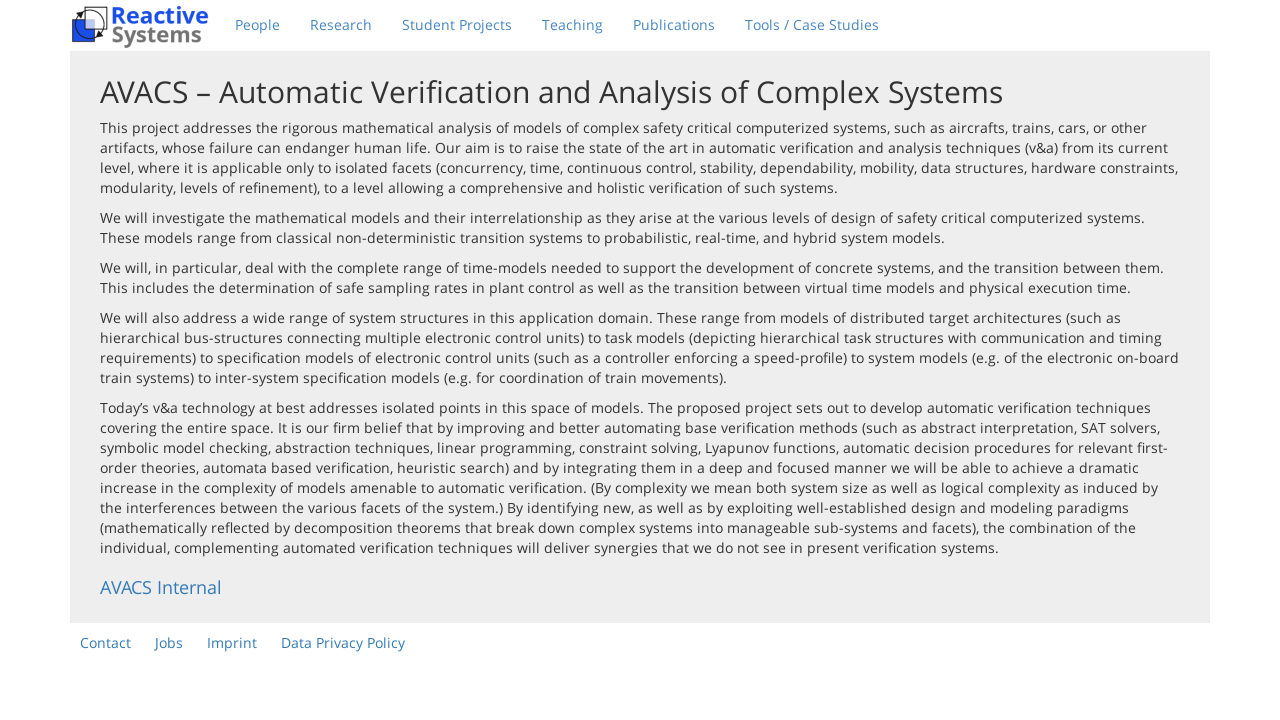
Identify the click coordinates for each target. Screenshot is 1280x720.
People (257, 24)
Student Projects (457, 24)
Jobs (169, 642)
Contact (105, 642)
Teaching (572, 24)
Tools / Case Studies (812, 24)
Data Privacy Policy (343, 642)
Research (341, 24)
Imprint (232, 642)
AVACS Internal (161, 587)
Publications (674, 24)
